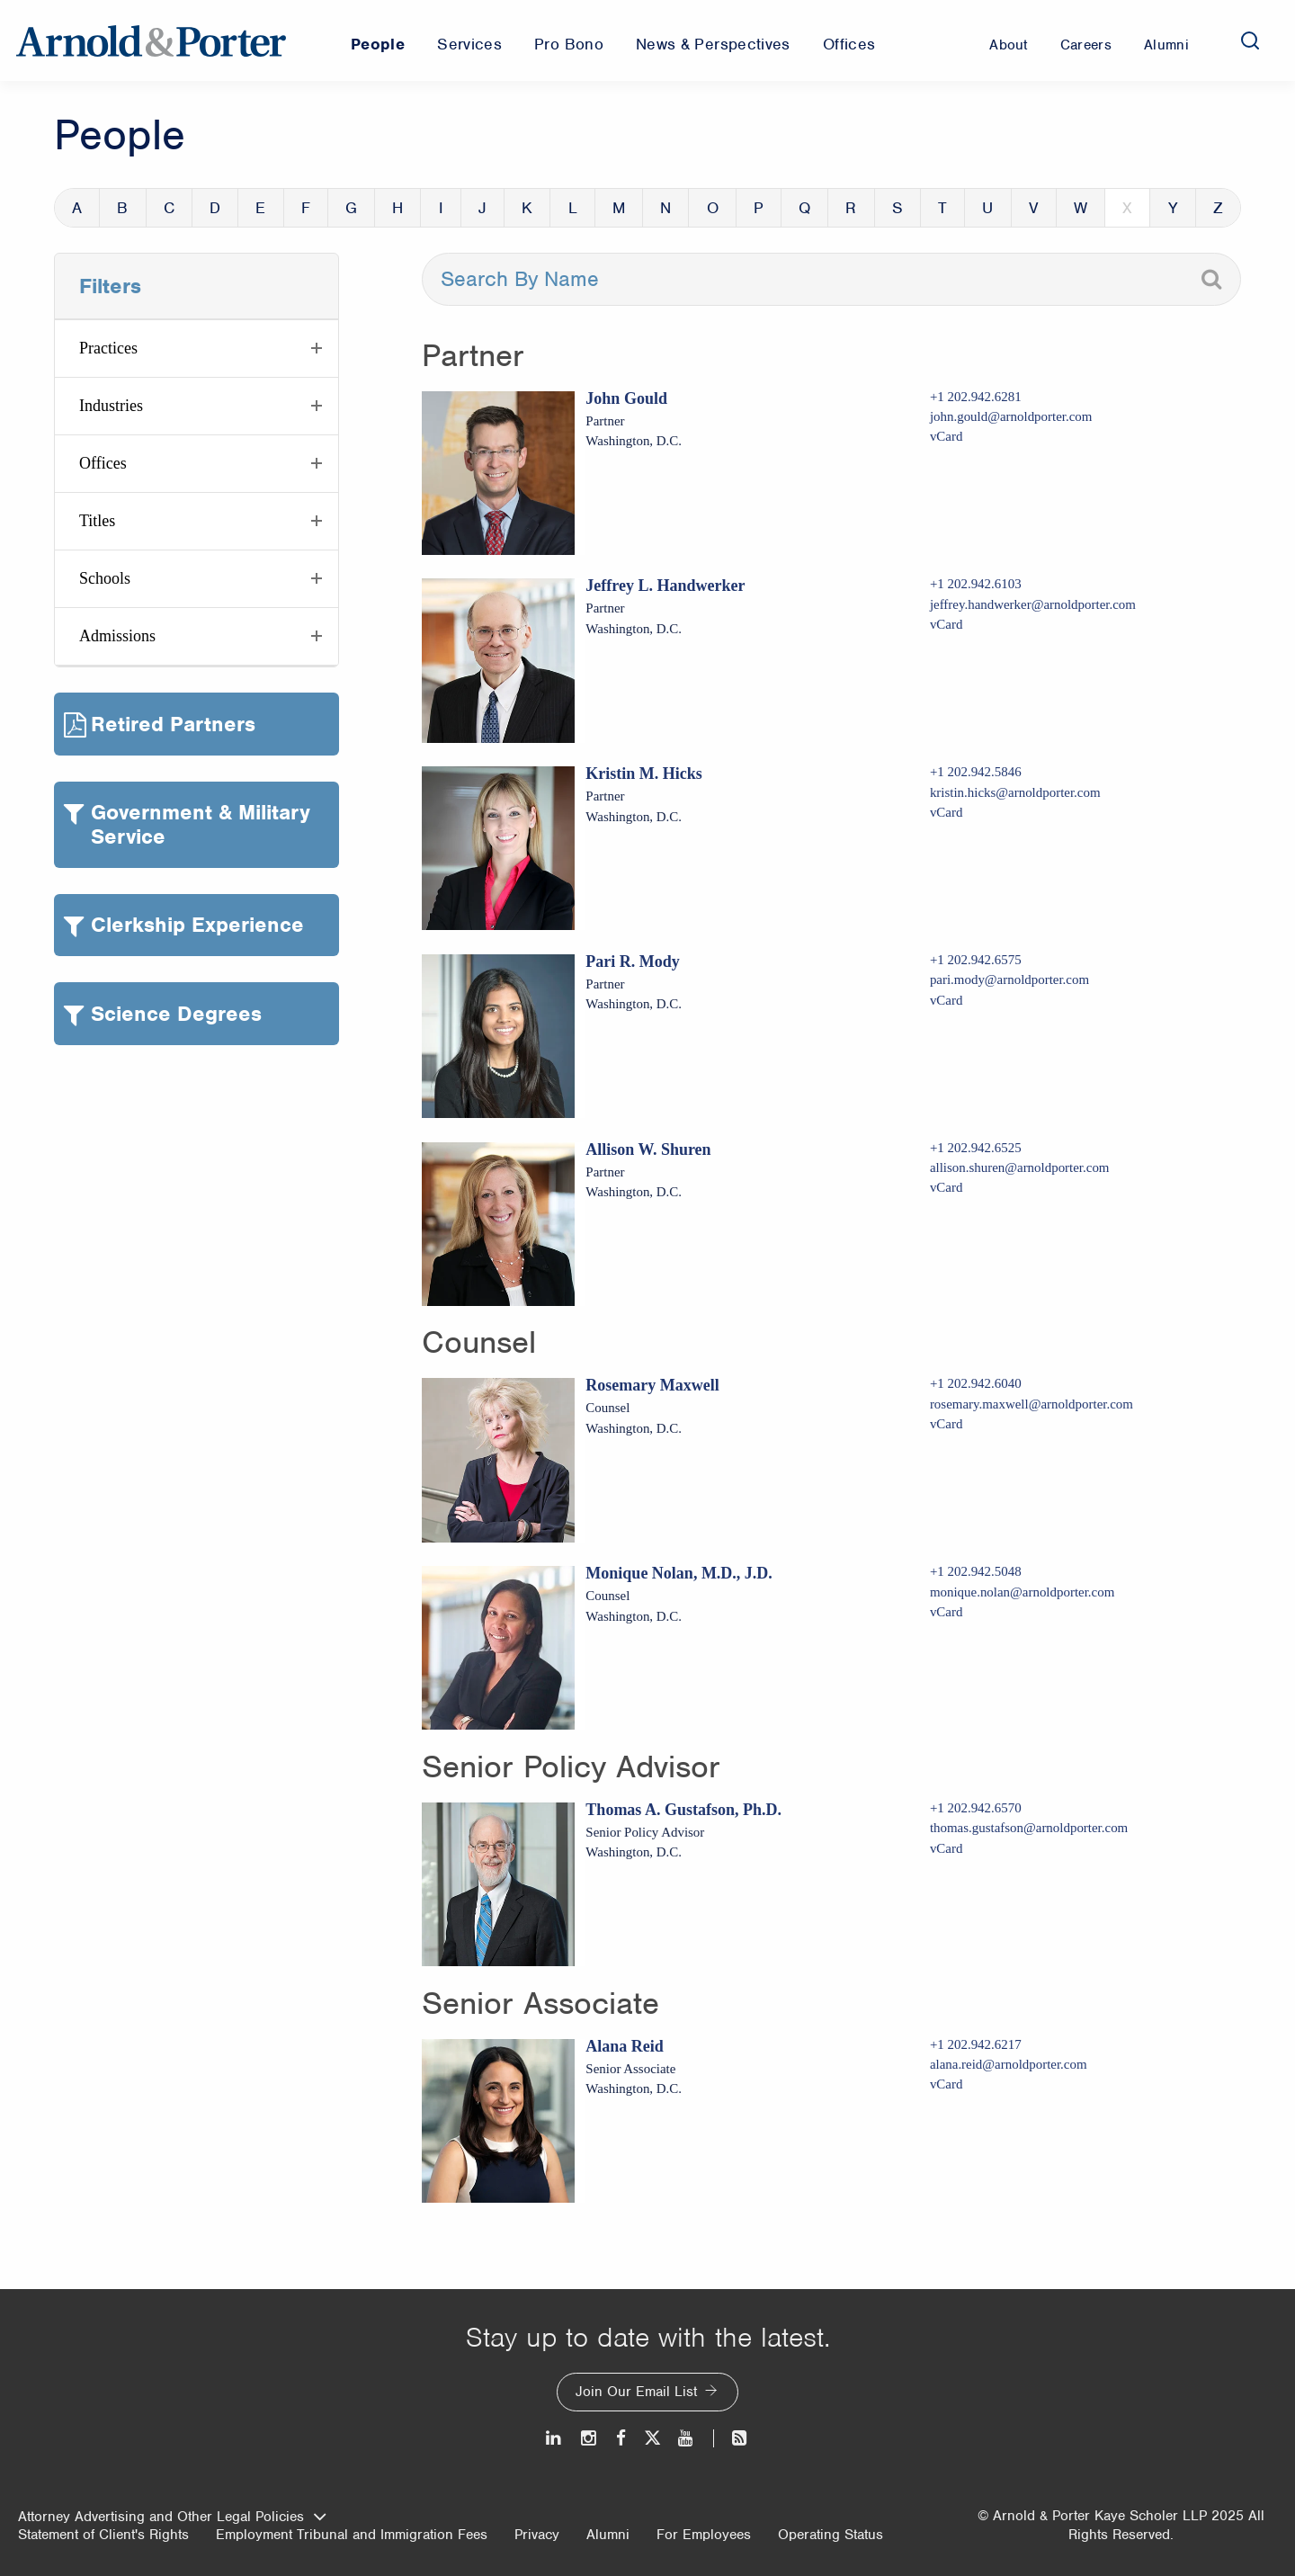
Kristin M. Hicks (643, 774)
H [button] (397, 208)
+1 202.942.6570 (976, 1808)
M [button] (618, 208)
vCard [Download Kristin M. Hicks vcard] (946, 812)
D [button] (215, 208)
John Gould (626, 398)
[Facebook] (621, 2437)
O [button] (713, 208)
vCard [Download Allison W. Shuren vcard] (946, 1187)
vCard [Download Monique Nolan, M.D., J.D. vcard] (946, 1612)
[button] (196, 348)
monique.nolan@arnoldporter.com (1022, 1592)
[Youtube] (686, 2437)
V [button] (1034, 208)
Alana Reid (624, 2046)
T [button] (942, 208)
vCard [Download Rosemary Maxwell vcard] (946, 1424)
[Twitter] (652, 2437)
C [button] (169, 208)
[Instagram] (589, 2437)
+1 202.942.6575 (976, 960)
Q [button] (804, 208)
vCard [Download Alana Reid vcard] (946, 2084)
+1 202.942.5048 (976, 1571)
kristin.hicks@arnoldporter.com (1015, 792)
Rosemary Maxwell (652, 1385)
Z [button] (1218, 208)
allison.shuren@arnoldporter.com (1020, 1167)
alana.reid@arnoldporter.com (1008, 2064)
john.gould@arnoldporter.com (1011, 416)
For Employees (703, 2535)
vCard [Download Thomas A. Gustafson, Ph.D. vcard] (946, 1848)
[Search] (1250, 40)
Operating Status (830, 2535)
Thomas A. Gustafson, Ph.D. (683, 1810)
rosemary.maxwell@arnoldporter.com (1031, 1404)
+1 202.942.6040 (976, 1383)
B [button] (122, 208)
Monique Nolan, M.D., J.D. (679, 1573)
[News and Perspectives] (731, 2437)
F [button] (305, 208)
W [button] (1080, 208)
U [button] (987, 208)
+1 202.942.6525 (976, 1147)
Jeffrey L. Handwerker (665, 586)
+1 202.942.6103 (976, 584)
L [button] (572, 208)
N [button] (665, 208)
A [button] (77, 208)
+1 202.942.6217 (976, 2044)
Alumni (608, 2535)
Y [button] (1173, 208)
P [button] (759, 208)
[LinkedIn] (554, 2437)
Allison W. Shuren (647, 1149)
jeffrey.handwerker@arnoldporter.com (1033, 604)
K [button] (527, 208)
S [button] (897, 208)
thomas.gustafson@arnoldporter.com (1029, 1827)
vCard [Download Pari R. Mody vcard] (946, 1000)
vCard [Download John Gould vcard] (946, 436)
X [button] (1127, 208)
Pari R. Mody (632, 961)
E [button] (260, 208)
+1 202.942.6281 (976, 396)
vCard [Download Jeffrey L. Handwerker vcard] (946, 624)
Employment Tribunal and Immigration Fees (351, 2535)
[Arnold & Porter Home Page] (151, 40)
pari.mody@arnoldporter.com (1009, 979)
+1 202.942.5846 (976, 772)
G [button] (351, 208)
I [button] (441, 208)
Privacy (536, 2535)
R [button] (850, 208)
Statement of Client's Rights (103, 2535)
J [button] (482, 208)
